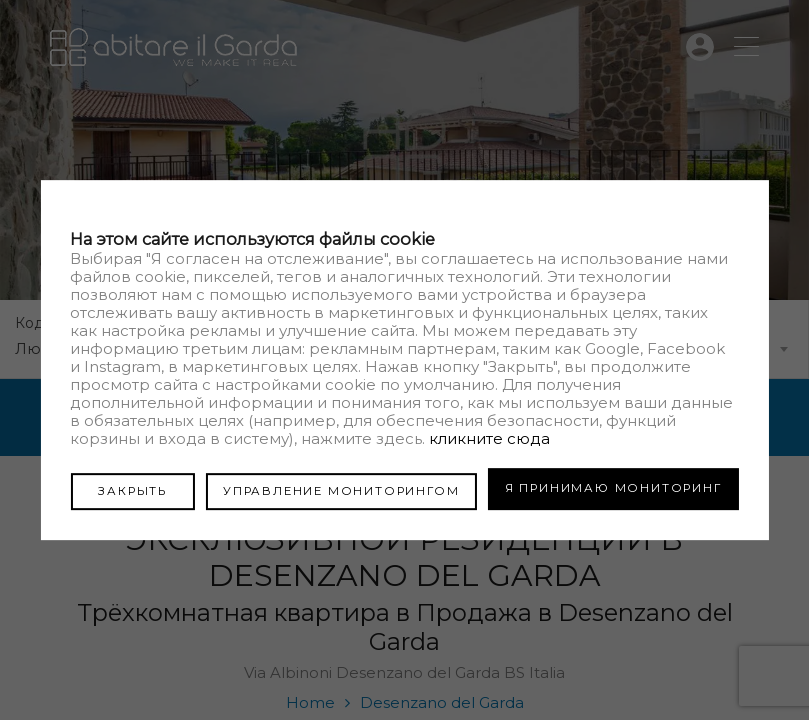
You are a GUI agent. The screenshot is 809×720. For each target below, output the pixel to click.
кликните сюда (489, 440)
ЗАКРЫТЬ (121, 488)
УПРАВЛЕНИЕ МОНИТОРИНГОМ (330, 488)
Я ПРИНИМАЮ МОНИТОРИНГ (613, 488)
